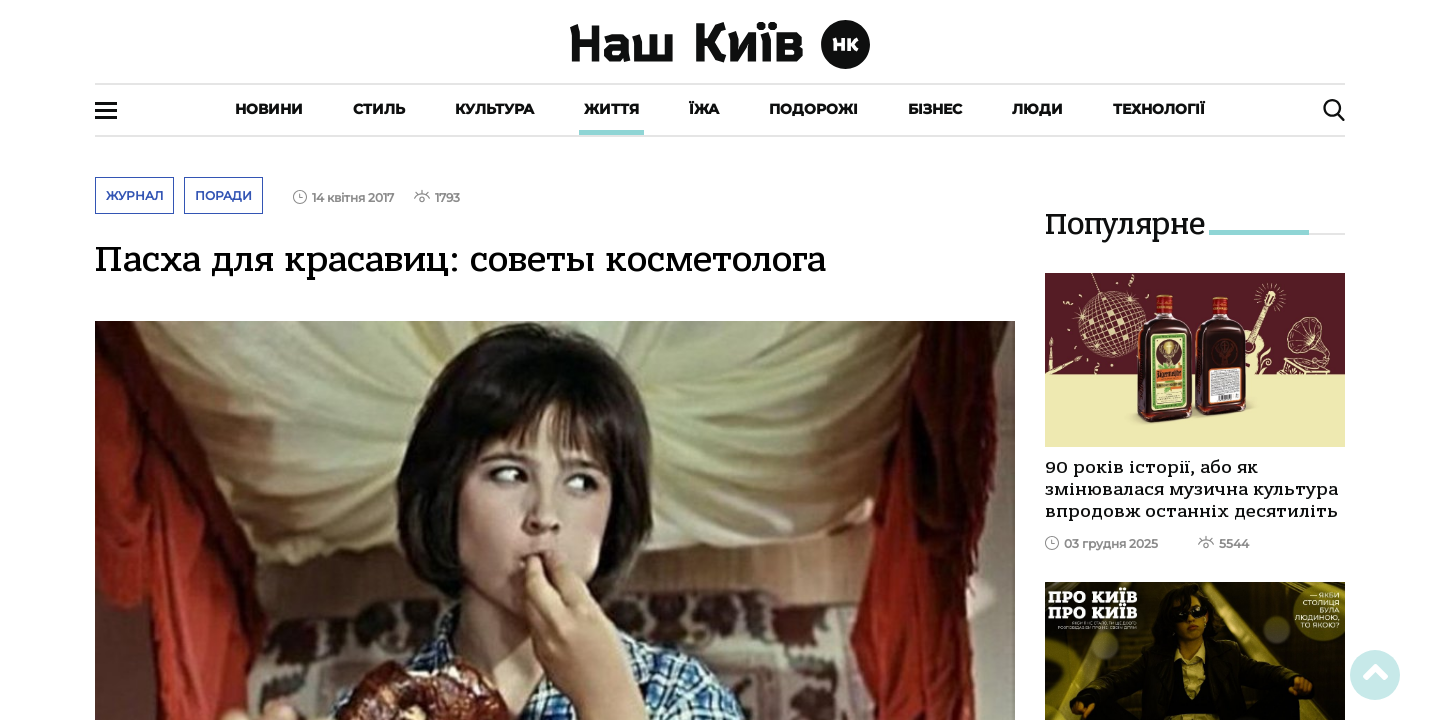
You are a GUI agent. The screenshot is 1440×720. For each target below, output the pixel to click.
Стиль (379, 109)
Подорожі (813, 109)
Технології (1159, 109)
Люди (1037, 109)
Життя (611, 109)
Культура (494, 109)
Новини (269, 109)
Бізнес (935, 109)
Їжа (704, 109)
